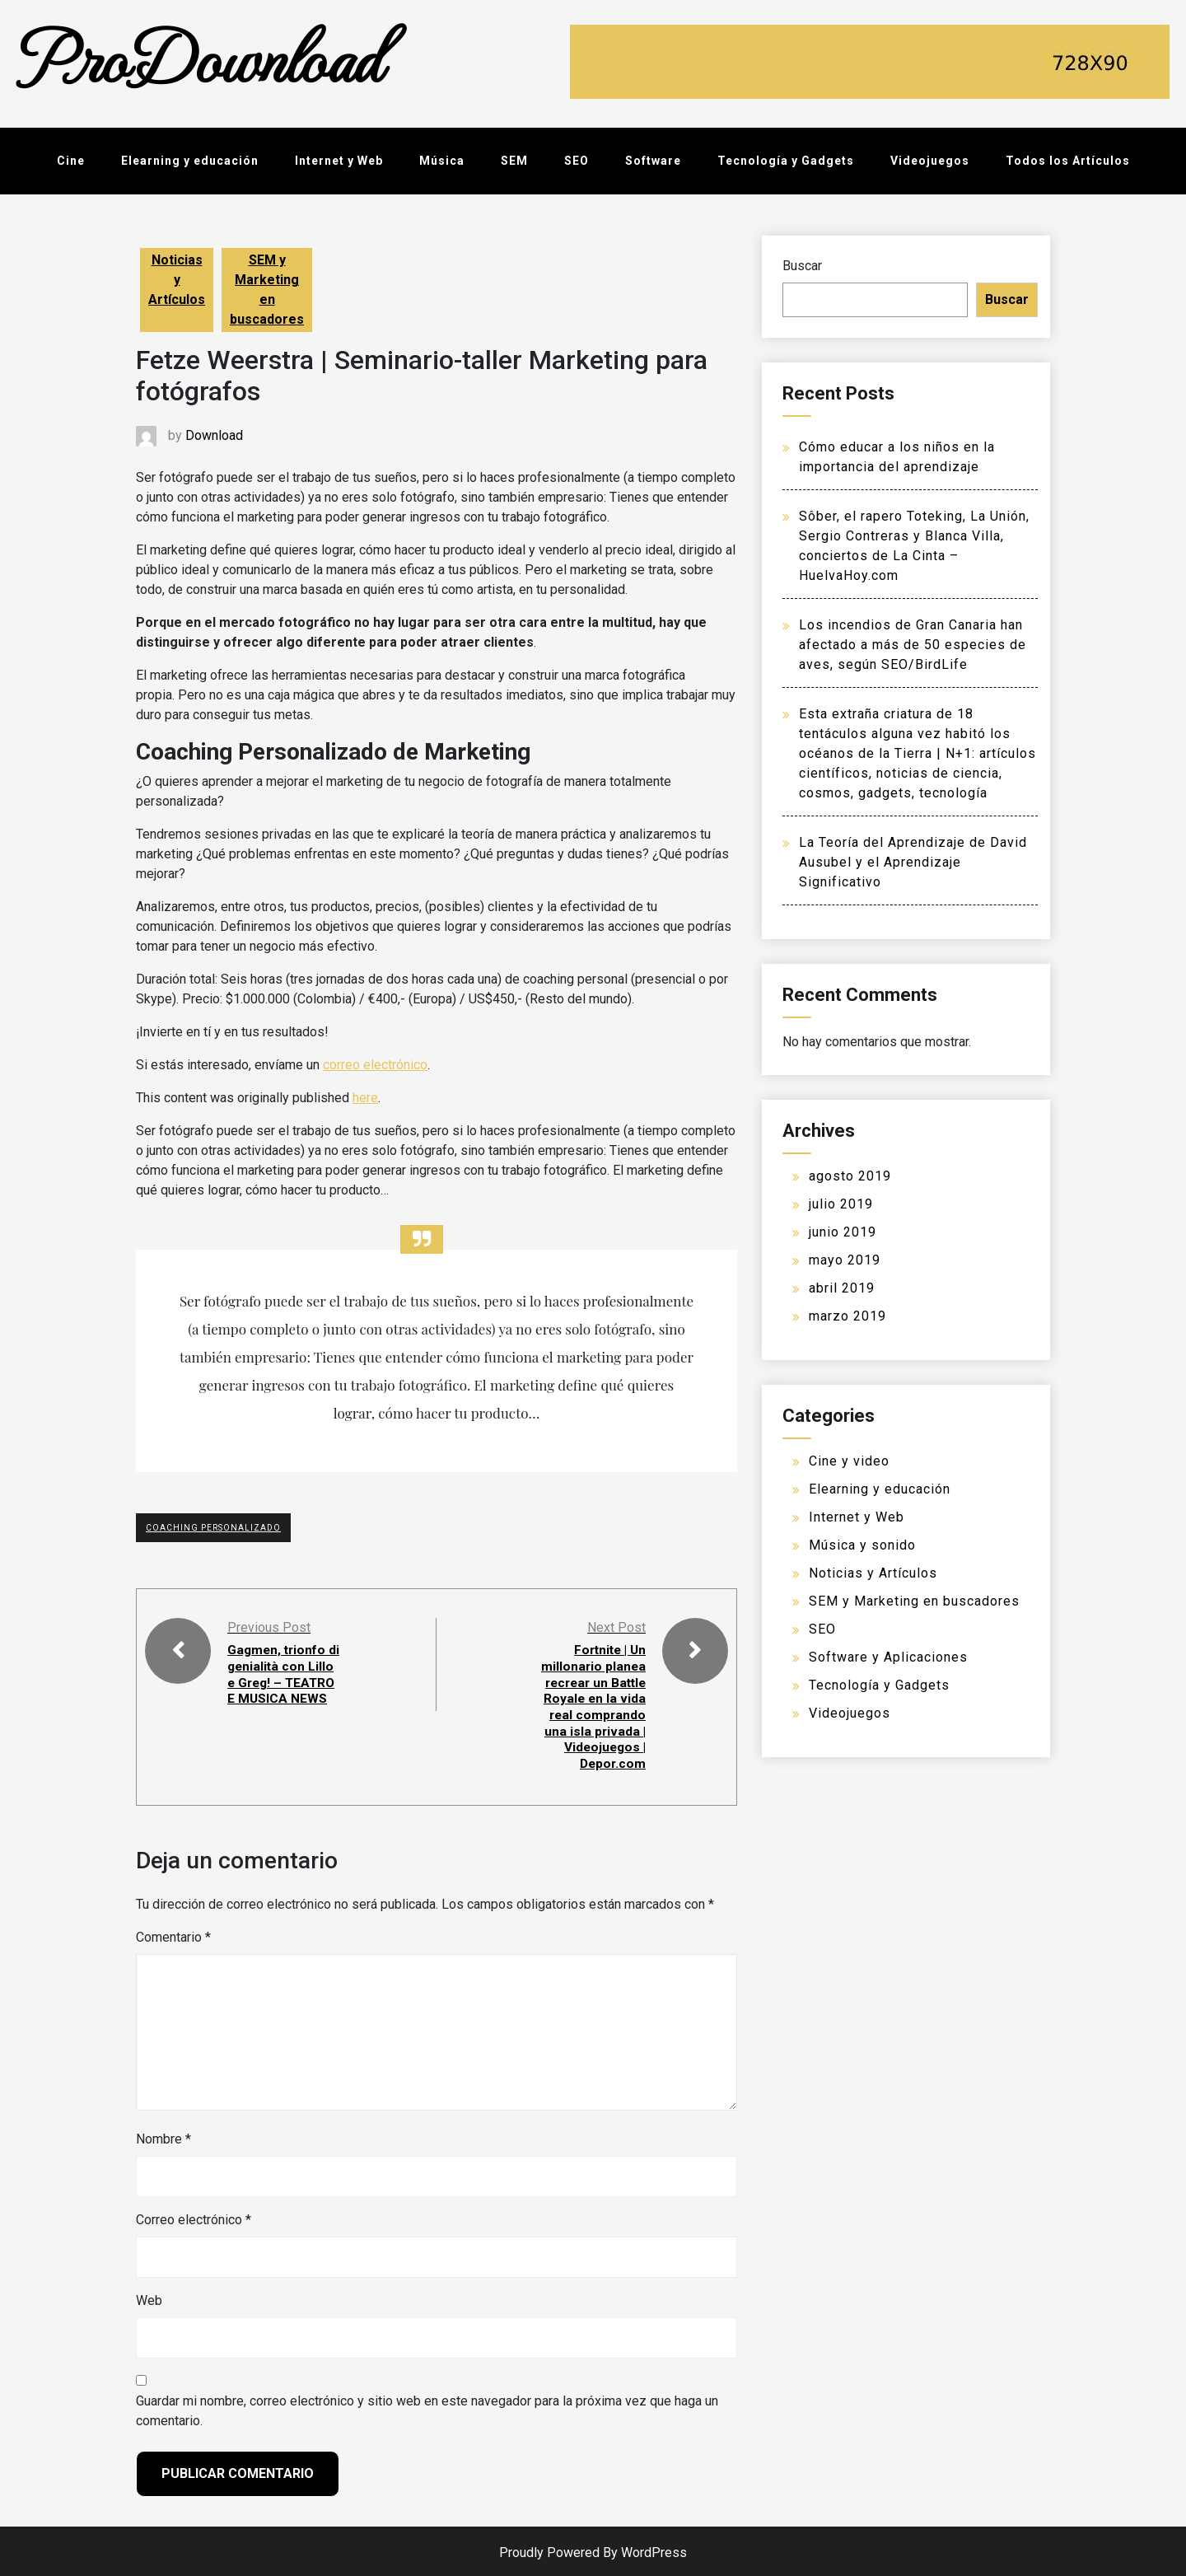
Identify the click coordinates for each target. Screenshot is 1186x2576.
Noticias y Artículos (176, 279)
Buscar (802, 265)
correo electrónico (375, 1065)
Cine (71, 160)
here (365, 1098)
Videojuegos (929, 160)
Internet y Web (339, 160)
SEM (514, 160)
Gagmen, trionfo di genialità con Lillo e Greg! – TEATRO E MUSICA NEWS (278, 1681)
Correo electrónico (193, 2216)
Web (149, 2297)
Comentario (173, 1934)
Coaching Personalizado (213, 1527)
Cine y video (849, 1461)
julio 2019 (841, 1204)
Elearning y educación (190, 160)
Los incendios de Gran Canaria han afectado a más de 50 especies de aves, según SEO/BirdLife (912, 644)
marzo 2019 (847, 1316)
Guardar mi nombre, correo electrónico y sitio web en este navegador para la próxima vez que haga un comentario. (427, 2407)
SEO (576, 160)
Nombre (163, 2136)
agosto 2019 (850, 1176)
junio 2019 (842, 1232)
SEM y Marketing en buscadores (267, 289)
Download (214, 435)
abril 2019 (842, 1288)
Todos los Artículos (1068, 160)
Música (442, 160)
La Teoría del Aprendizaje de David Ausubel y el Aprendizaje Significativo (913, 862)
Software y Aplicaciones (888, 1657)
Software (653, 160)
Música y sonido (862, 1545)
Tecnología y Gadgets (785, 160)
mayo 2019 (844, 1260)
